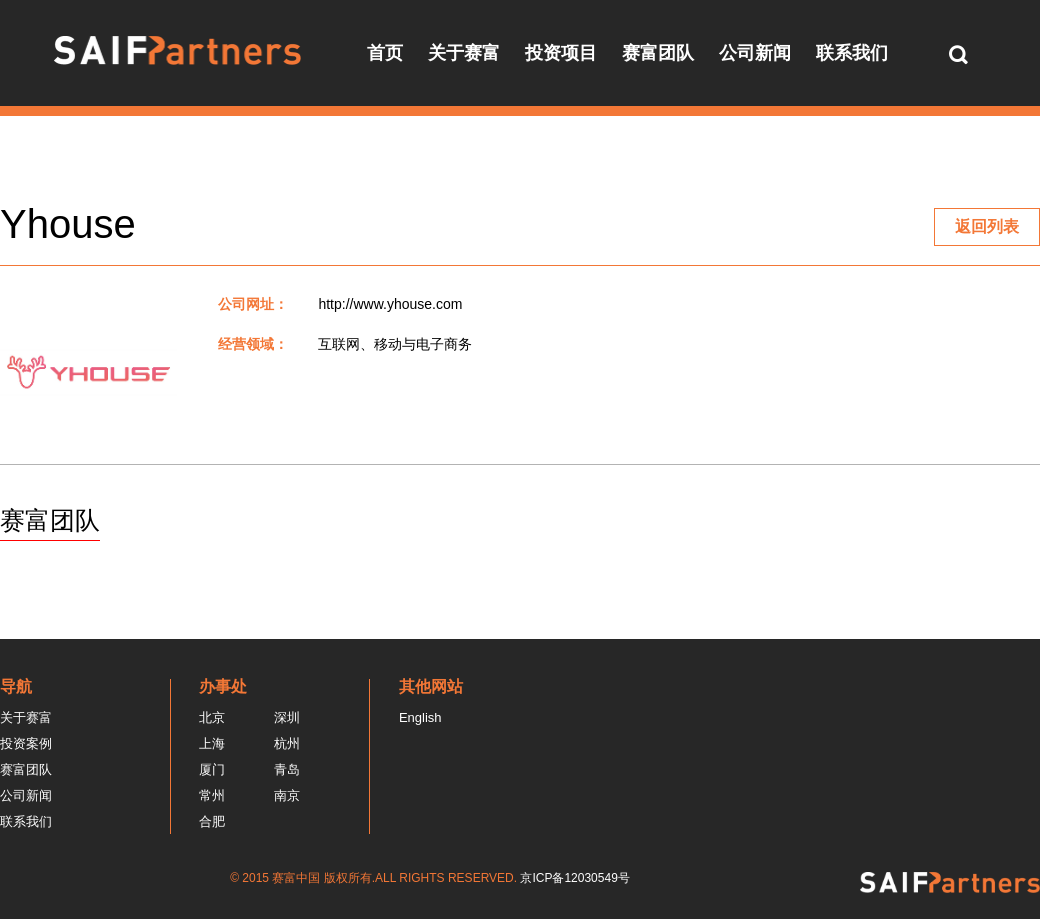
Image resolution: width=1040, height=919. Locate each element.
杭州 (287, 743)
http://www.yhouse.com (390, 304)
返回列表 (987, 226)
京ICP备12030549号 (574, 878)
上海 (212, 743)
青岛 (287, 769)
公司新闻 (755, 53)
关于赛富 (464, 53)
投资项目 (561, 53)
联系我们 (852, 53)
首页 (385, 53)
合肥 (212, 821)
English (420, 717)
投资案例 (26, 743)
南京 (287, 795)
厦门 (212, 769)
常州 (212, 795)
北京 (212, 717)
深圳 (287, 717)
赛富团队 (658, 53)
